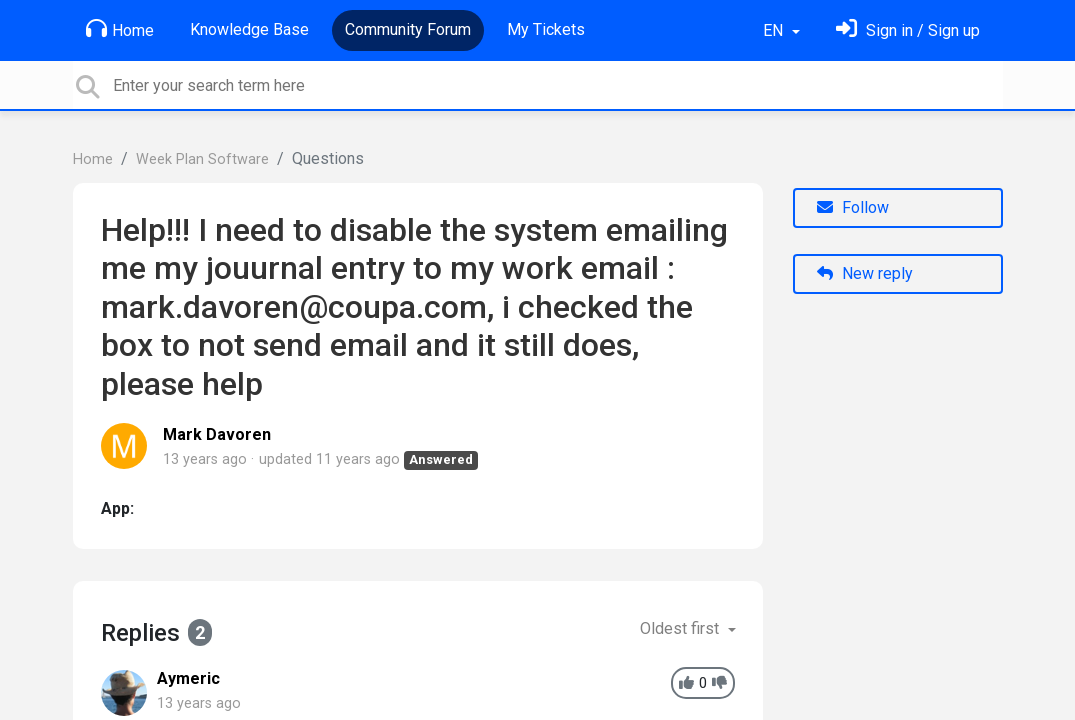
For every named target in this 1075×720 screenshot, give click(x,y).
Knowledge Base (249, 29)
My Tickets (546, 29)
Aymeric (188, 678)
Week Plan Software (202, 159)
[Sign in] (908, 30)
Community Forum (408, 29)
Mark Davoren (217, 434)
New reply (865, 273)
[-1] (719, 683)
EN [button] (775, 30)
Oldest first (681, 628)
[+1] (686, 683)
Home (120, 29)
